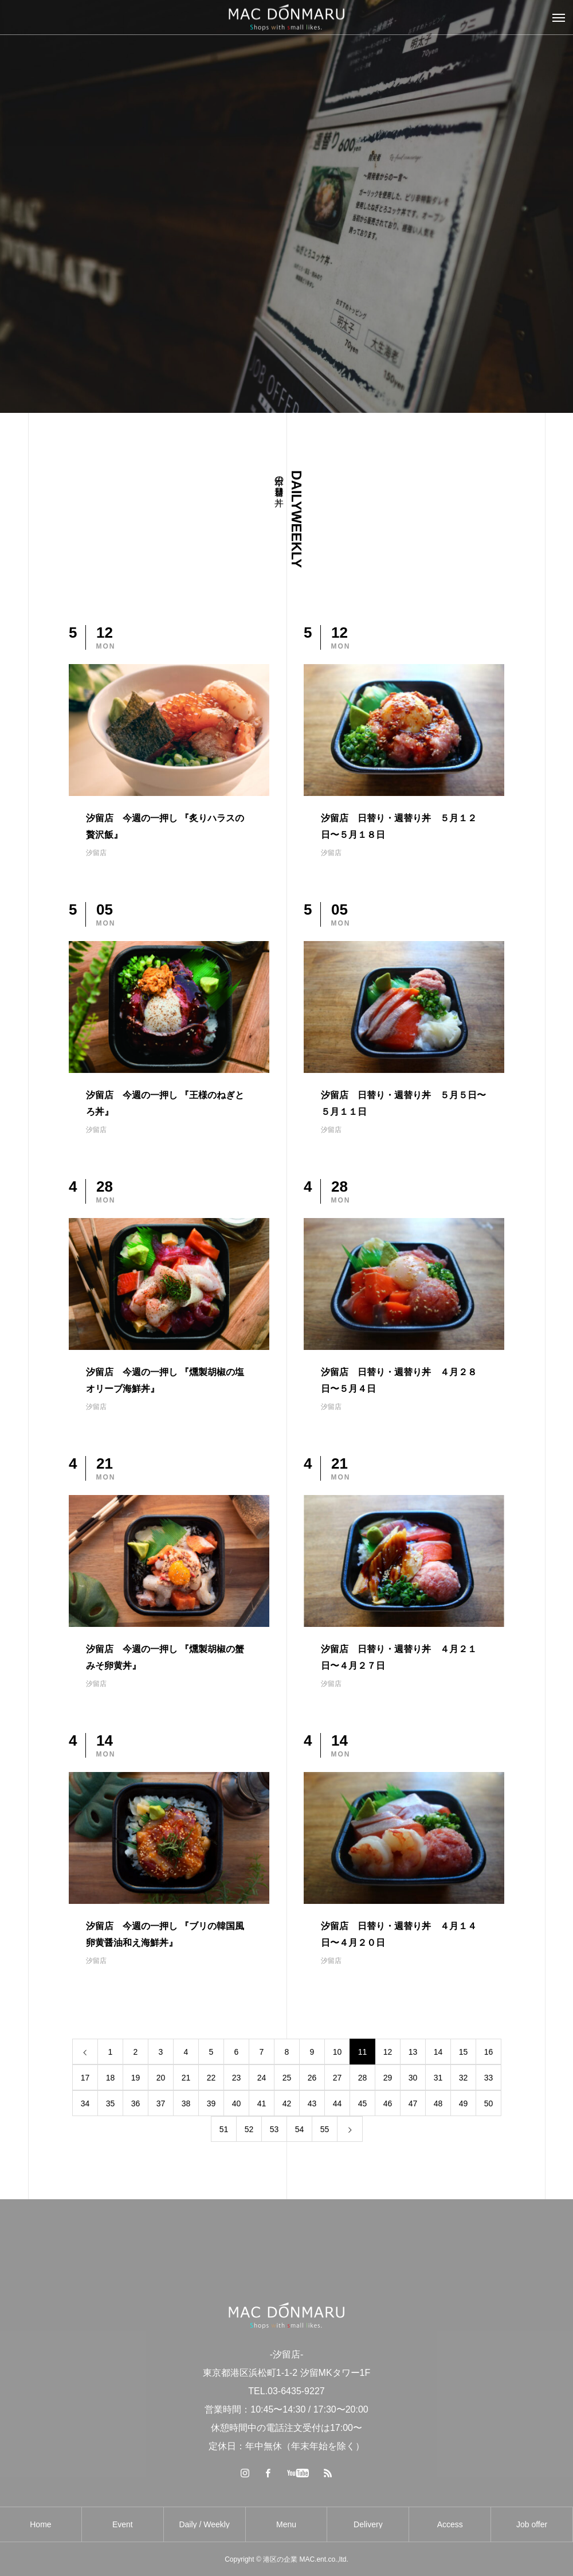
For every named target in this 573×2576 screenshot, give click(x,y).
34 (85, 2103)
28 (362, 2077)
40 (236, 2103)
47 (413, 2103)
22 (211, 2077)
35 (110, 2103)
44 (337, 2103)
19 (135, 2077)
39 (211, 2103)
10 (337, 2051)
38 (186, 2103)
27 (337, 2077)
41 (261, 2103)
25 (287, 2077)
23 (236, 2077)
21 (186, 2077)
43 (312, 2103)
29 (388, 2077)
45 (362, 2103)
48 (438, 2103)
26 (312, 2077)
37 (161, 2103)
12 (388, 2051)
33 (488, 2077)
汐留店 (96, 853)
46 (388, 2103)
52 (249, 2129)
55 (324, 2129)
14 (438, 2051)
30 (413, 2077)
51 (224, 2129)
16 (488, 2051)
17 (85, 2077)
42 (287, 2103)
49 (463, 2103)
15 (463, 2051)
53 (274, 2129)
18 (110, 2077)
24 (261, 2077)
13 (413, 2051)
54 (299, 2129)
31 (438, 2077)
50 (488, 2103)
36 (135, 2103)
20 (161, 2077)
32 (463, 2077)
